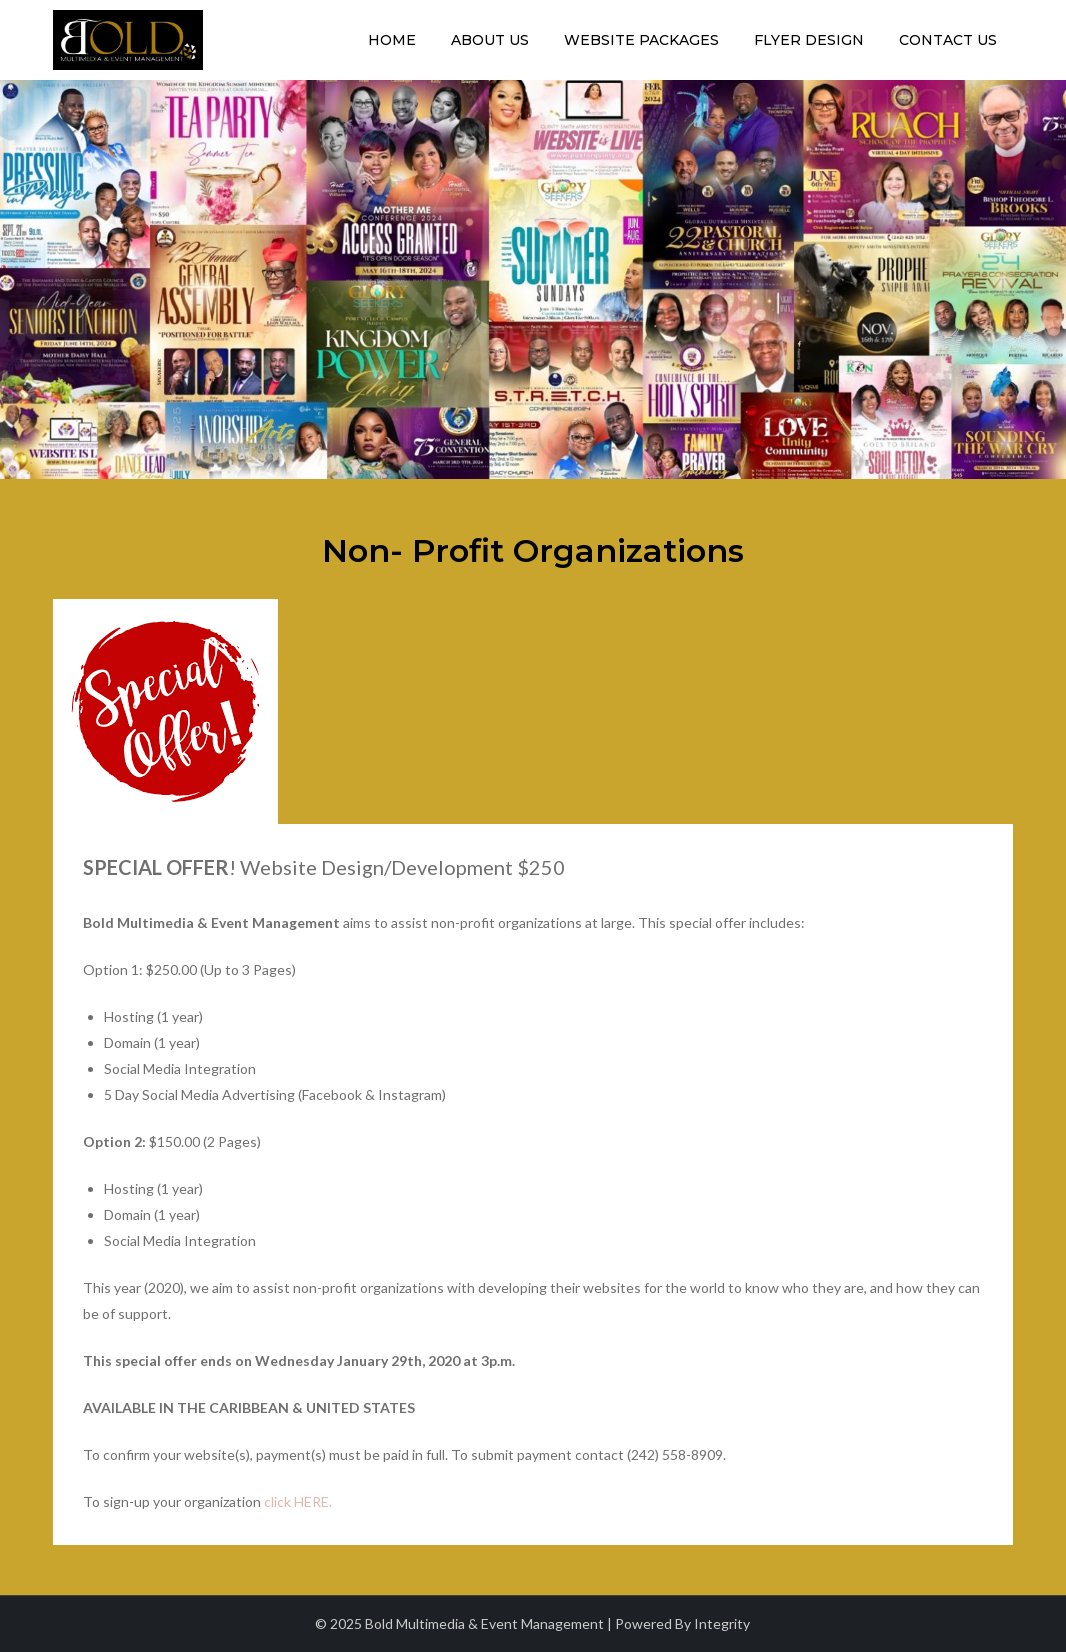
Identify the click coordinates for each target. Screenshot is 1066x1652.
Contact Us (948, 40)
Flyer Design (809, 40)
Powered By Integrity (682, 1623)
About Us (490, 40)
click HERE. (298, 1501)
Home (392, 40)
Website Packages (641, 40)
